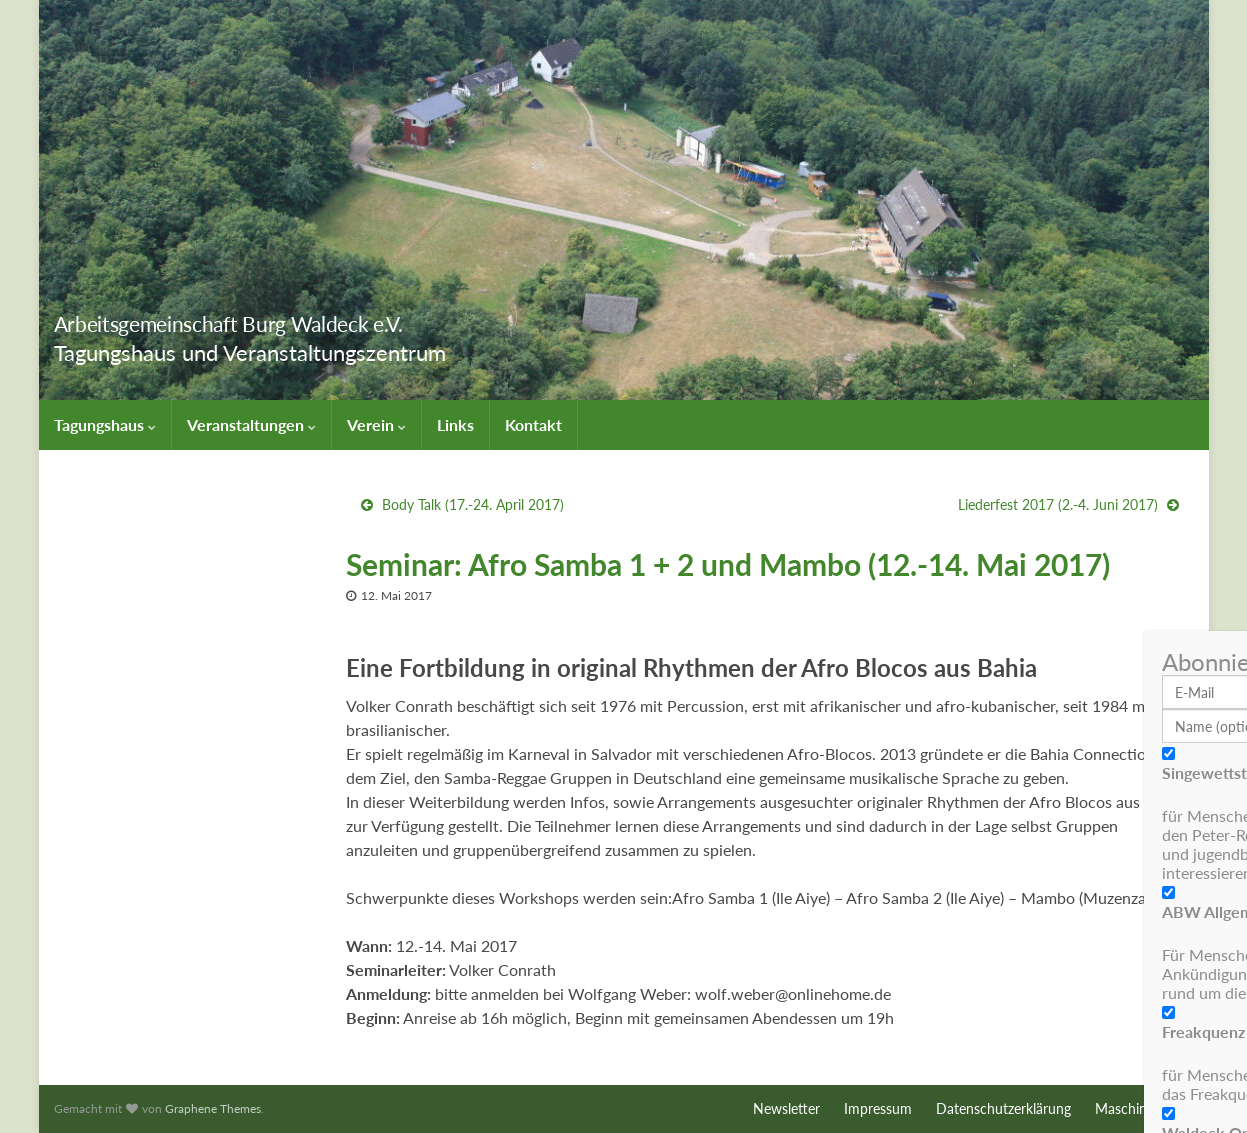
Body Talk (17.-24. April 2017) (473, 504)
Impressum (878, 1108)
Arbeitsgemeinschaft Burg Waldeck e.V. (312, 319)
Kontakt (533, 424)
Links (455, 424)
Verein (376, 424)
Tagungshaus (105, 424)
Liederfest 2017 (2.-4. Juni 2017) (1058, 504)
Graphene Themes (213, 1108)
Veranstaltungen (251, 424)
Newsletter (786, 1108)
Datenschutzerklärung (1003, 1108)
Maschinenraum (1144, 1108)
